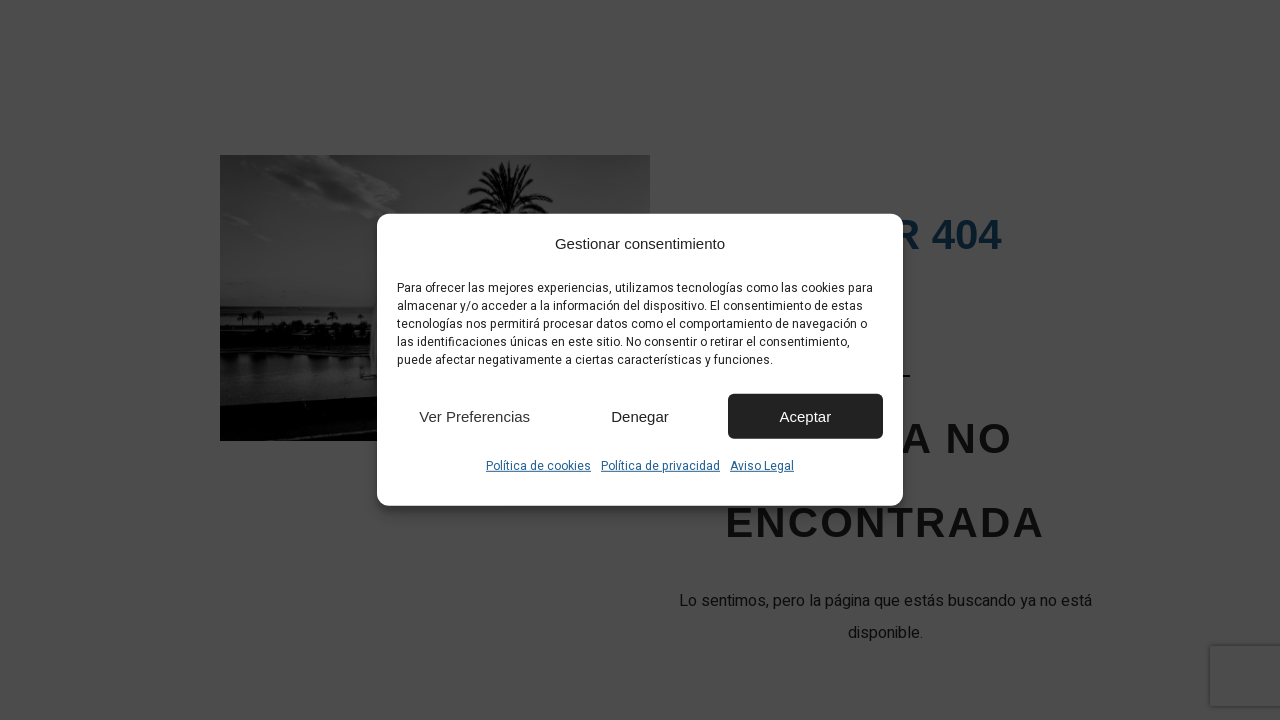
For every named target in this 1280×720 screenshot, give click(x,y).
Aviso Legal (762, 466)
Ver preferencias (474, 415)
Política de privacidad (660, 466)
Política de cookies (538, 466)
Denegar (640, 415)
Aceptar (805, 415)
